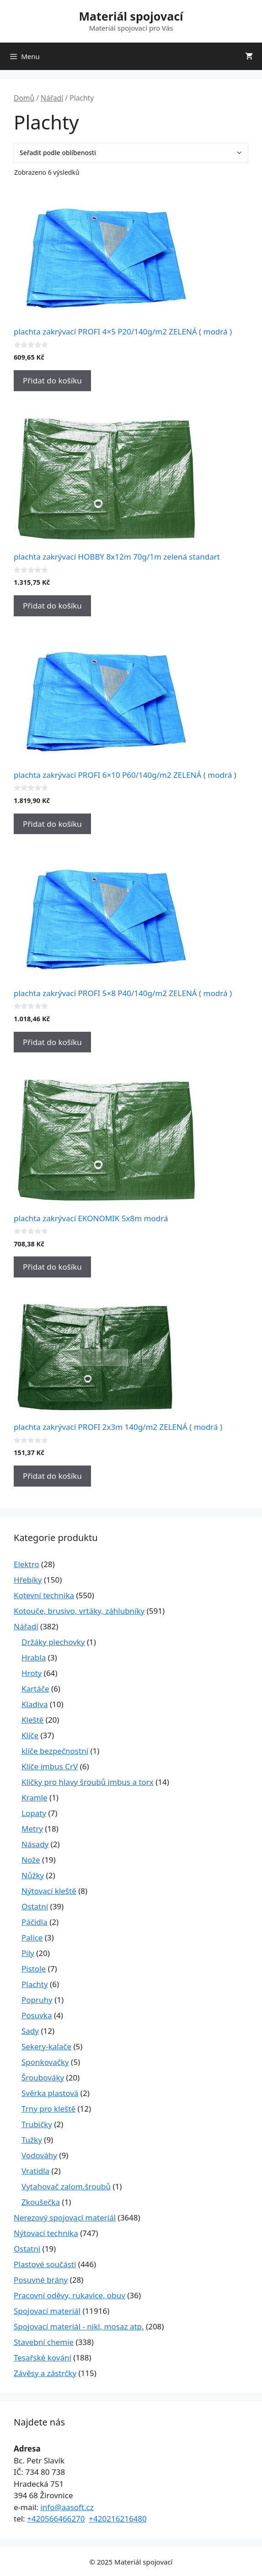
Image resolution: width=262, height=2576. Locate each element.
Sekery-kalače (46, 2046)
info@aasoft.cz (67, 2507)
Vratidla (35, 2171)
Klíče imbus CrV (49, 1766)
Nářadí (52, 98)
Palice (32, 1937)
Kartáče (35, 1688)
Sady (30, 2031)
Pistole (33, 1968)
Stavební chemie (44, 2342)
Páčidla (34, 1922)
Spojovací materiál (47, 2311)
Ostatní (34, 1906)
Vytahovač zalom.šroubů (66, 2186)
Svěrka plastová (49, 2093)
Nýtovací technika (46, 2233)
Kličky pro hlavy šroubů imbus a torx (87, 1782)
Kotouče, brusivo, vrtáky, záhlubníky (79, 1611)
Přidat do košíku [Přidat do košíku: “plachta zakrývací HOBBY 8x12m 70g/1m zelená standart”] (52, 605)
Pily (27, 1953)
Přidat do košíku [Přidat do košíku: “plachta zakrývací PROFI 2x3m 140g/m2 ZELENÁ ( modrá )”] (52, 1476)
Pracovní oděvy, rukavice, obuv (69, 2295)
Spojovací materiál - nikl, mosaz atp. (79, 2326)
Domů (24, 98)
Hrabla (33, 1657)
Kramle (34, 1797)
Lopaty (33, 1813)
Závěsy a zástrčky (45, 2373)
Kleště (32, 1719)
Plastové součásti (45, 2264)
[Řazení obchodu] (131, 152)
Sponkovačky (45, 2062)
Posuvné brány (41, 2279)
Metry (32, 1828)
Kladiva (34, 1704)
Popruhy (37, 1999)
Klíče (29, 1735)
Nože (30, 1859)
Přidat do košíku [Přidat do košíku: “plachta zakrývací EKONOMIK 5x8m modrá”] (52, 1266)
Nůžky (32, 1875)
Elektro (26, 1564)
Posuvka (36, 2015)
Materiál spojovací (131, 16)
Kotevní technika (44, 1595)
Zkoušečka (40, 2202)
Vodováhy (39, 2155)
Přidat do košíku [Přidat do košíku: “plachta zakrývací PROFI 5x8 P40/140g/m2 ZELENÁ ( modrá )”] (52, 1042)
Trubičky (36, 2124)
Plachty (34, 1984)
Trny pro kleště (48, 2108)
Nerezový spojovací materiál (65, 2217)
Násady (34, 1844)
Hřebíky (28, 1579)
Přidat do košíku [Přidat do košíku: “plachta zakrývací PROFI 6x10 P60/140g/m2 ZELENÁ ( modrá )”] (52, 824)
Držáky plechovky (53, 1642)
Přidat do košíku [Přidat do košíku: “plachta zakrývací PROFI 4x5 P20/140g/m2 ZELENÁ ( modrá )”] (52, 380)
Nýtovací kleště (48, 1891)
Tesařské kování (42, 2357)
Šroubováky (42, 2077)
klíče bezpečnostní (54, 1751)
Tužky (31, 2139)
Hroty (31, 1673)
